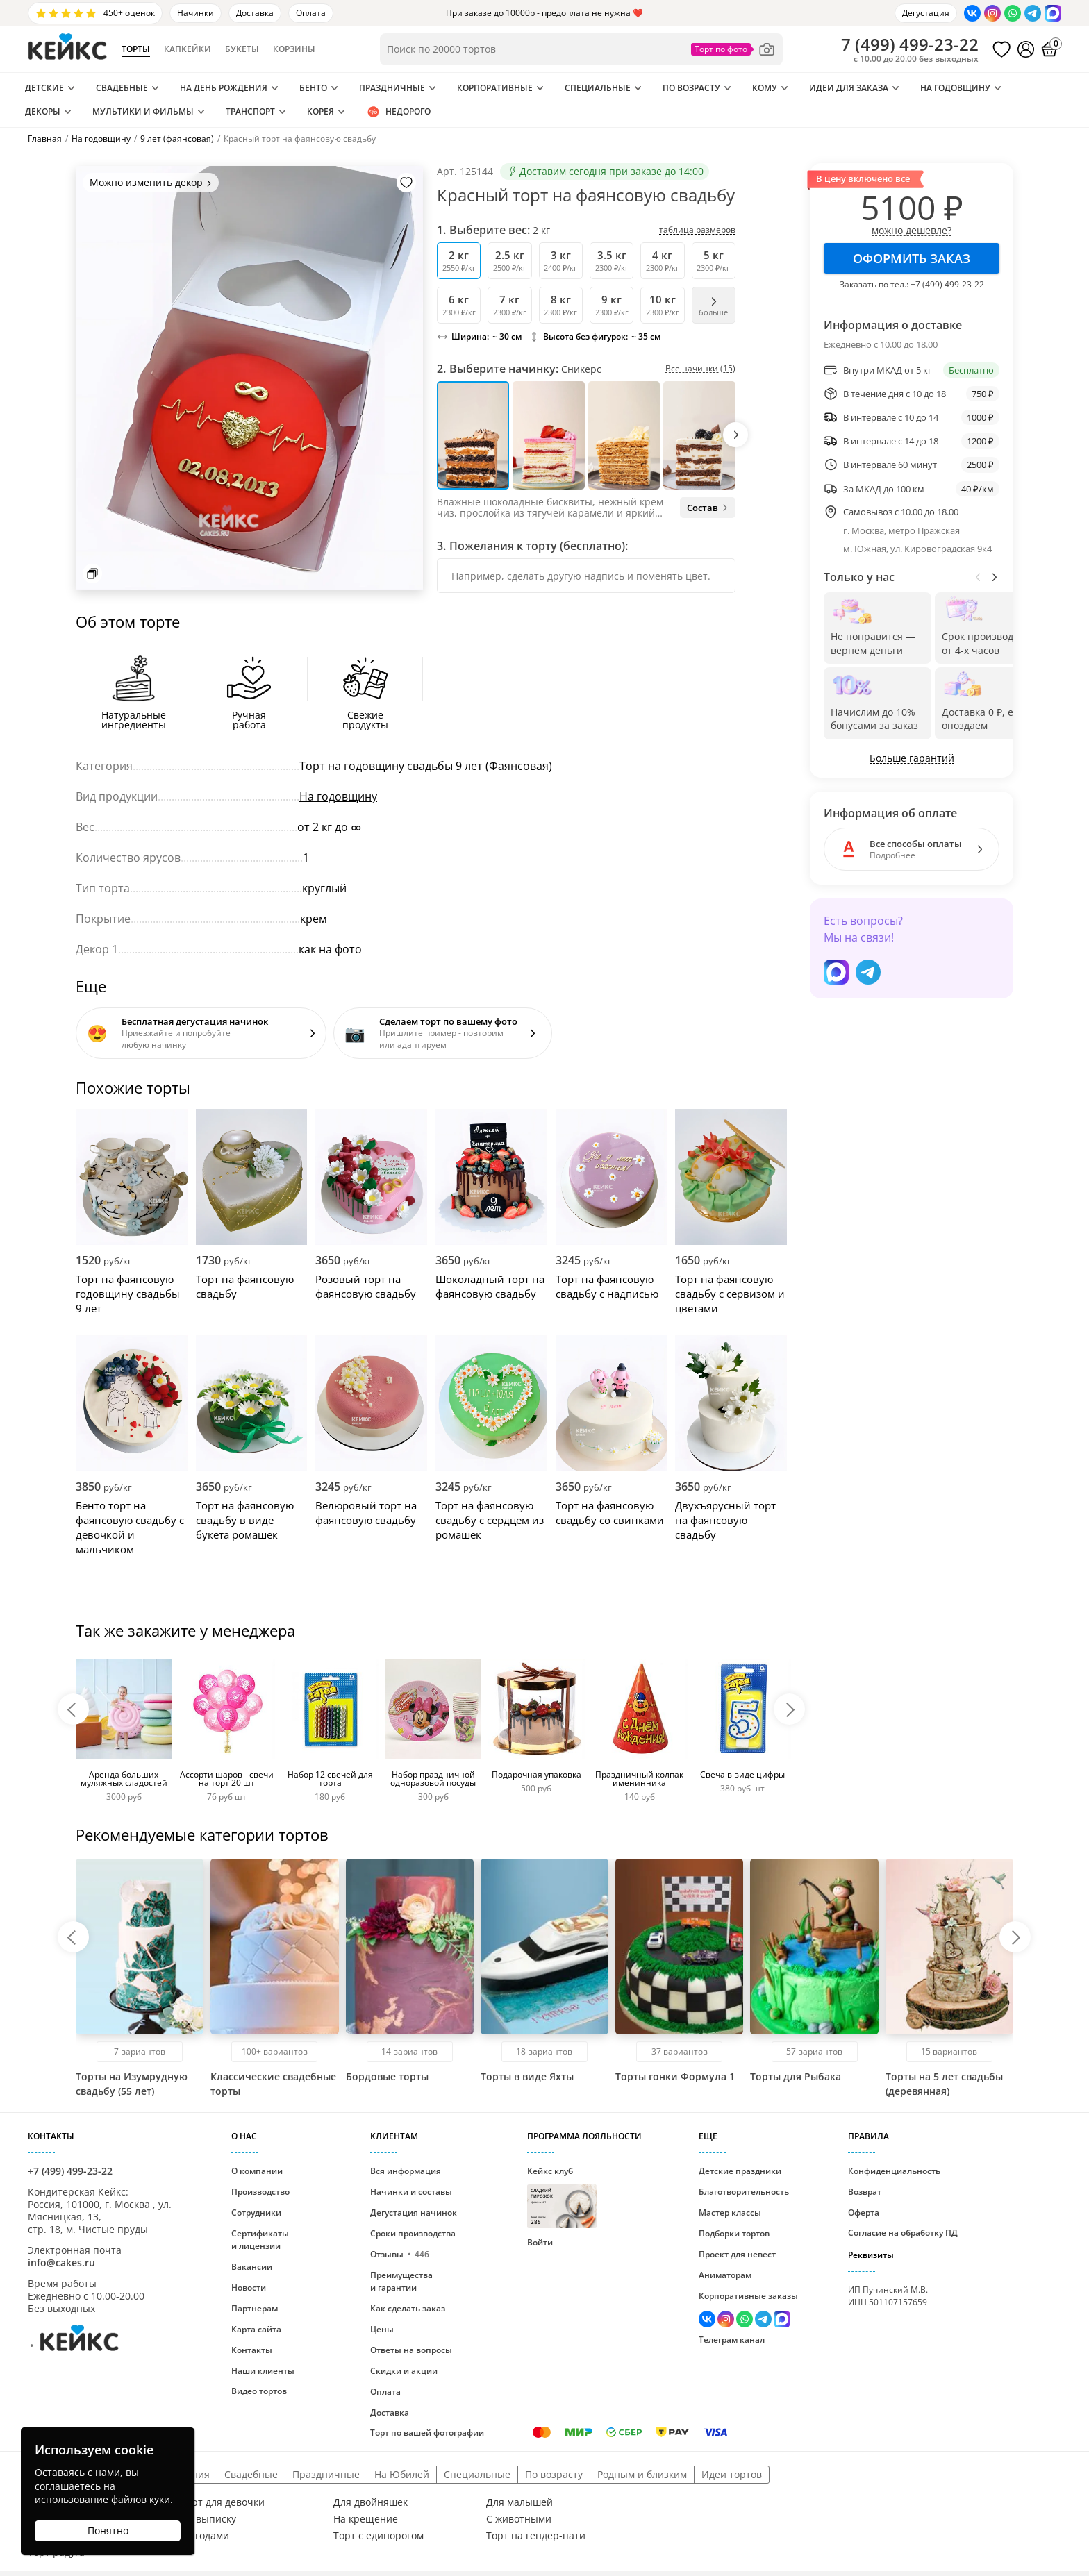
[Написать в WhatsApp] (1012, 13)
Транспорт (250, 111)
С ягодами (205, 2536)
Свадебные (122, 88)
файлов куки (140, 2499)
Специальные (598, 88)
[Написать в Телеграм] (1032, 13)
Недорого (398, 112)
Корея (320, 111)
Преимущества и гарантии (401, 2281)
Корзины (294, 49)
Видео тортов (259, 2391)
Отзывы (399, 2254)
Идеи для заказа (848, 88)
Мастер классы (730, 2212)
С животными (518, 2519)
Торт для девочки (223, 2502)
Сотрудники (256, 2212)
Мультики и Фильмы (143, 111)
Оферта (863, 2212)
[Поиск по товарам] (581, 49)
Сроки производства (413, 2233)
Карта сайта (256, 2329)
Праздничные (392, 88)
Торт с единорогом (378, 2536)
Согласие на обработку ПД (903, 2233)
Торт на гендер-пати (535, 2536)
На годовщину (955, 88)
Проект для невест (737, 2254)
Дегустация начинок (413, 2212)
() (910, 44)
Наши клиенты (262, 2371)
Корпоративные (495, 88)
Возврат (864, 2192)
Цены (382, 2329)
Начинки (195, 13)
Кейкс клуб (562, 2196)
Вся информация (405, 2171)
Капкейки (187, 49)
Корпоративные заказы (748, 2296)
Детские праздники (740, 2171)
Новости (248, 2287)
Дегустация (925, 13)
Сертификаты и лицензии (260, 2239)
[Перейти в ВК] (972, 13)
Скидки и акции (404, 2371)
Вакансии (251, 2267)
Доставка (255, 13)
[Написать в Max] (1053, 13)
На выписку (208, 2519)
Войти (540, 2242)
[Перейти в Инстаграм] (992, 13)
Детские (44, 88)
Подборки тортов (734, 2233)
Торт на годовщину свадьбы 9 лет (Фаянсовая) (425, 765)
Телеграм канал (732, 2339)
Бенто (313, 88)
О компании (257, 2171)
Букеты (242, 49)
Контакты (251, 2350)
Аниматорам (725, 2275)
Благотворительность (744, 2192)
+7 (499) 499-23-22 (947, 284)
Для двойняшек (370, 2502)
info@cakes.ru (61, 2262)
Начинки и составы (411, 2192)
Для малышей (519, 2502)
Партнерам (254, 2308)
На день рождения (223, 88)
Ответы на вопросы (411, 2350)
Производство (260, 2192)
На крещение (365, 2519)
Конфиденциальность (894, 2171)
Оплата (311, 13)
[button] (735, 434)
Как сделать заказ (407, 2308)
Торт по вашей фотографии (427, 2433)
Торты (136, 49)
